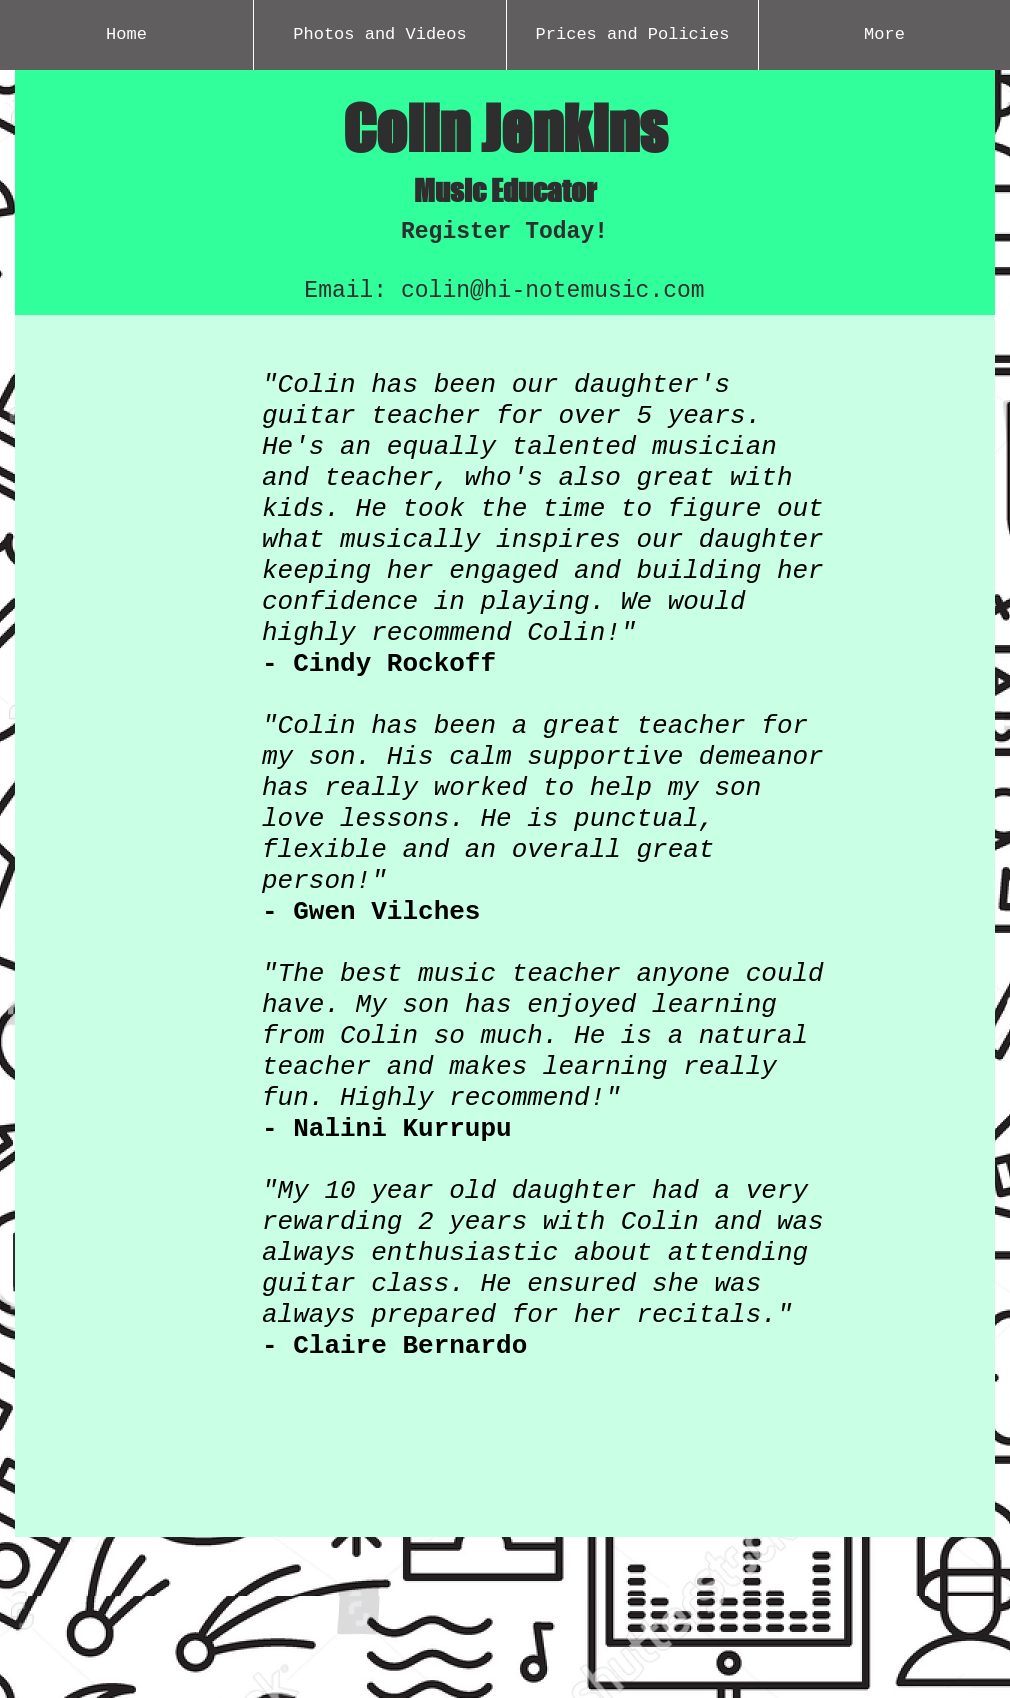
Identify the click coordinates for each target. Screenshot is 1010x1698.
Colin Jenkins (505, 128)
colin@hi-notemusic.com (553, 291)
